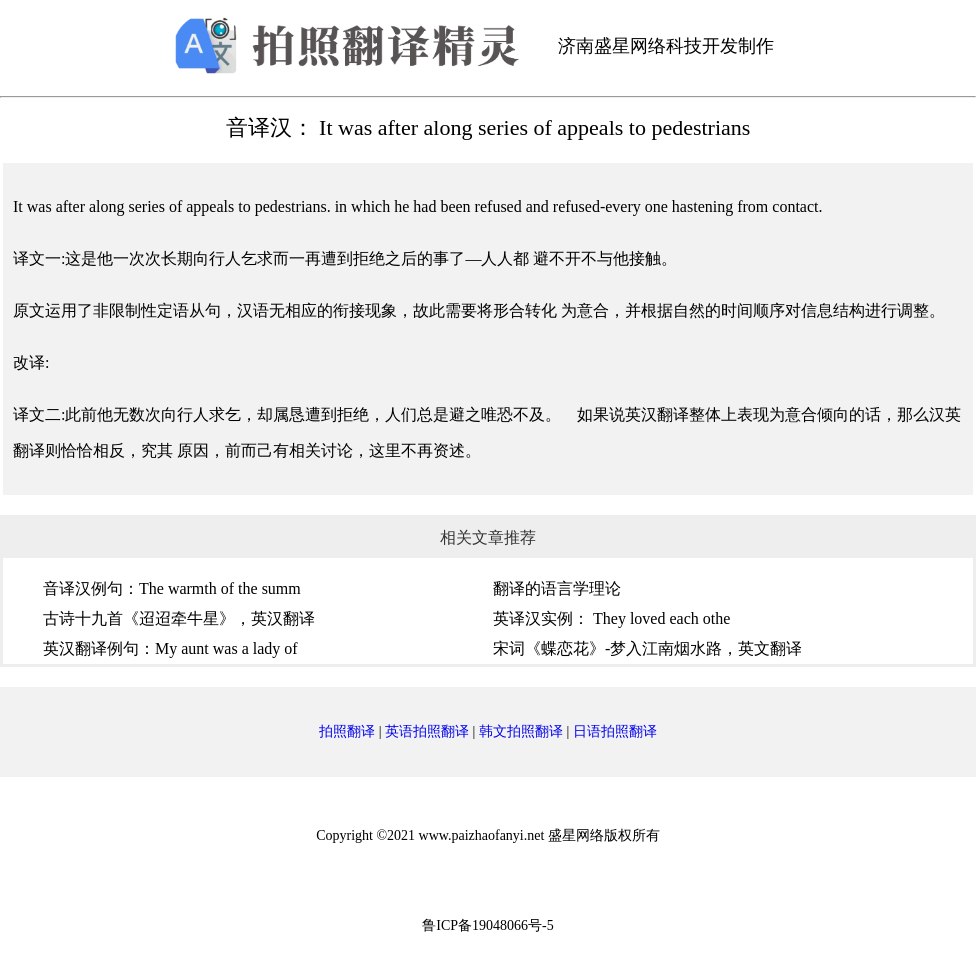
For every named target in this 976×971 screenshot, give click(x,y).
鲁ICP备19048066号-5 (487, 925)
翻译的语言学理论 (557, 588)
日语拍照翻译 (615, 731)
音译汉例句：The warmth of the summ (172, 588)
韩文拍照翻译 (521, 731)
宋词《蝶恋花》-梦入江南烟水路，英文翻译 (647, 648)
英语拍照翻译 (427, 731)
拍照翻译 (347, 731)
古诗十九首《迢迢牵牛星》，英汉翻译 (179, 618)
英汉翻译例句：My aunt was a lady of (170, 648)
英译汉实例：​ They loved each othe (611, 618)
